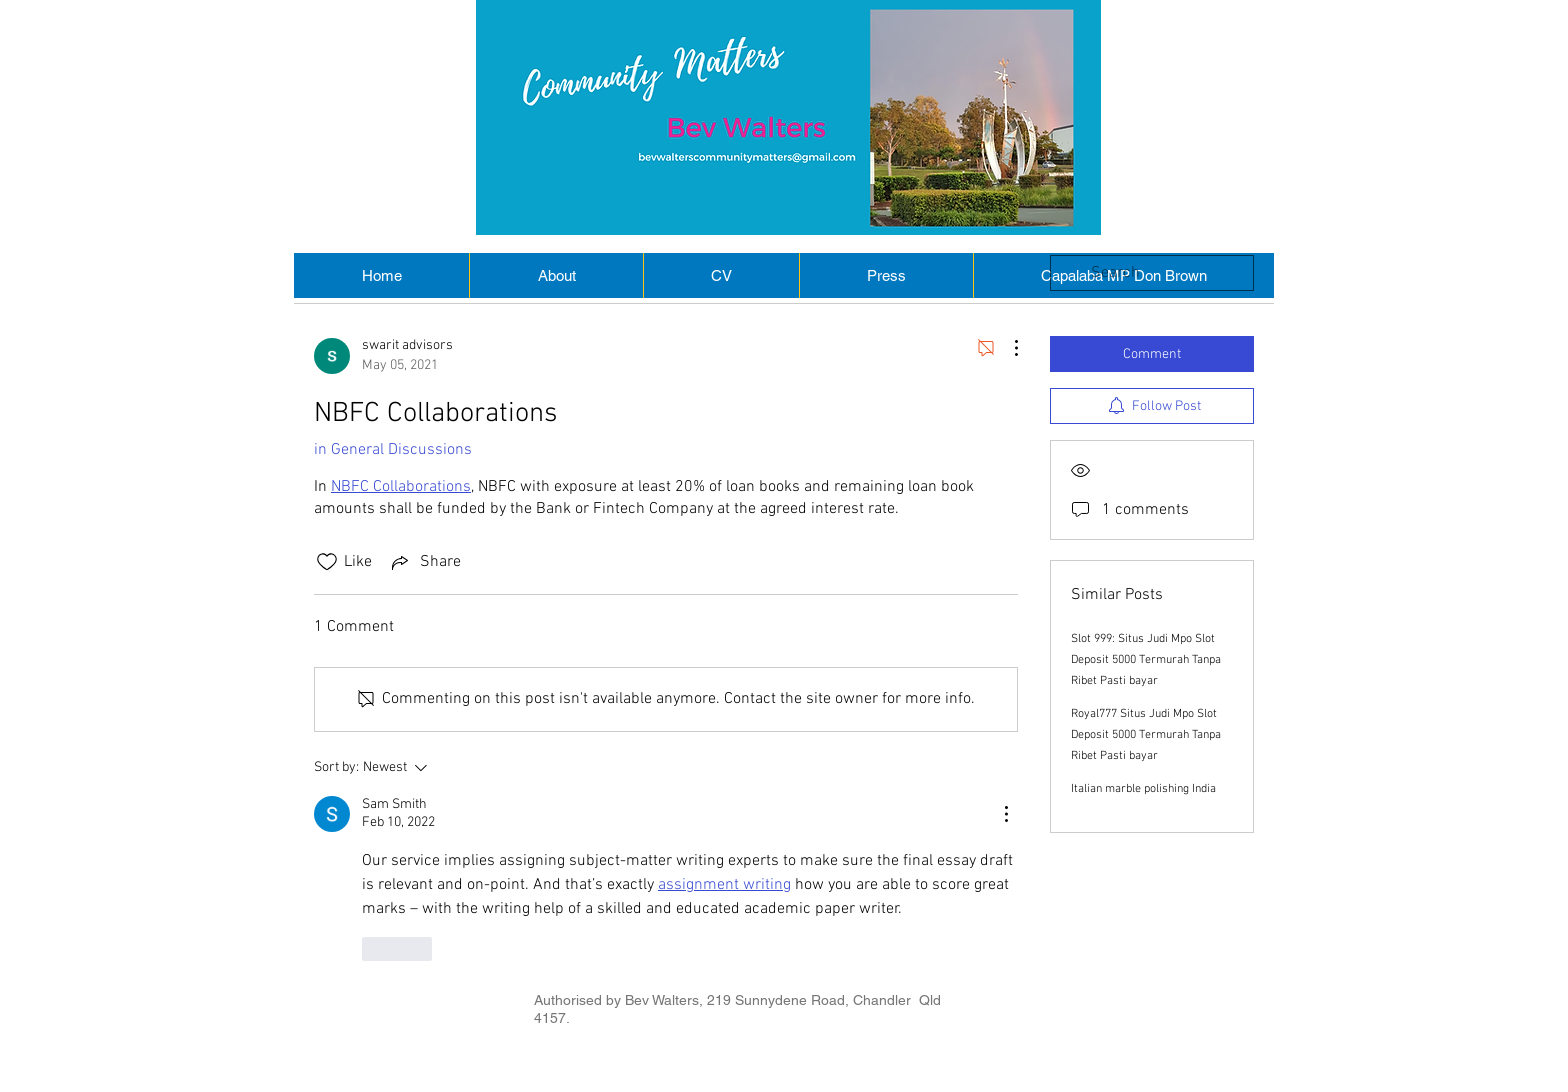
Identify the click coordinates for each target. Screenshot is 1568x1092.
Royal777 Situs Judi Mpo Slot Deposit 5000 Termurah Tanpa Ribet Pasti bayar (1146, 735)
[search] (1152, 273)
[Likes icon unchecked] (327, 562)
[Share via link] (424, 562)
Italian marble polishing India (1143, 789)
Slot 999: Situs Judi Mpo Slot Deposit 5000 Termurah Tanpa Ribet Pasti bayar (1146, 660)
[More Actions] (1006, 348)
